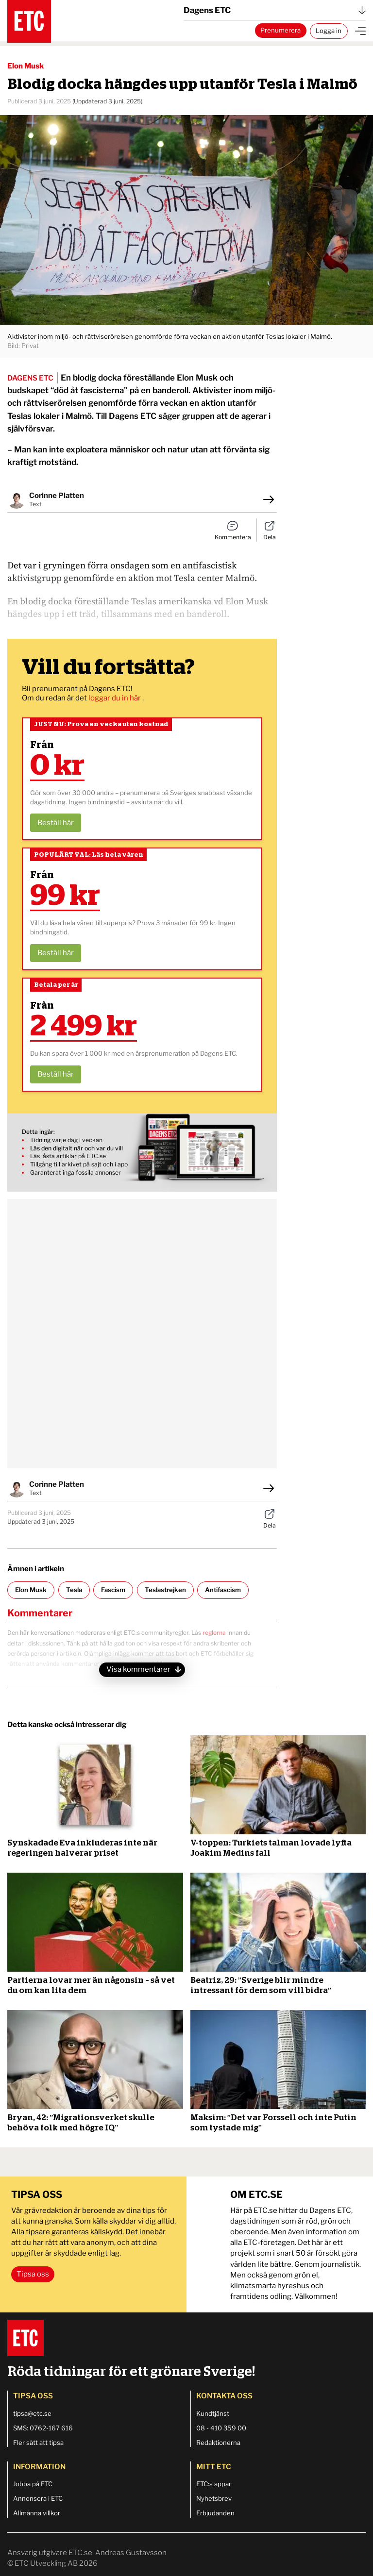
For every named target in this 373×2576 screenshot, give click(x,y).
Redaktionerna (218, 2442)
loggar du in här (115, 698)
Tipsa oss (33, 2274)
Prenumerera (280, 30)
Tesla (74, 1590)
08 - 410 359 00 (221, 2428)
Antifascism (223, 1590)
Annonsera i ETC (38, 2498)
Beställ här (55, 822)
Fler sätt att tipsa (38, 2442)
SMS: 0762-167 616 (43, 2428)
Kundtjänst (212, 2413)
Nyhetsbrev (214, 2498)
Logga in (328, 30)
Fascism (113, 1590)
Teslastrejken (165, 1590)
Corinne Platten (56, 495)
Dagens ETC (275, 10)
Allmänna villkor (36, 2513)
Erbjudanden (215, 2513)
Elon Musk (31, 1590)
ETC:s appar (213, 2484)
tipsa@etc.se (32, 2413)
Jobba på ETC (32, 2484)
